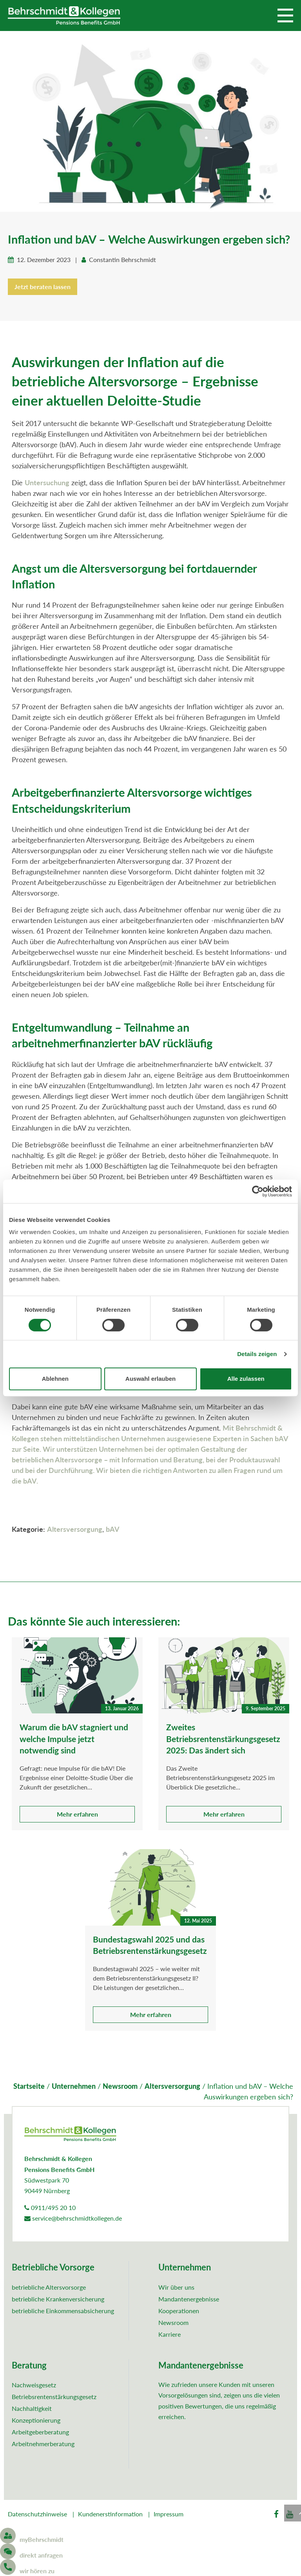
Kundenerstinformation (110, 2514)
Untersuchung (47, 483)
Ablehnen (55, 1378)
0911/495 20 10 (50, 2208)
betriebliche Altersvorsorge (49, 2288)
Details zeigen (257, 1354)
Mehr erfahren (77, 1815)
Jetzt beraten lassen (43, 287)
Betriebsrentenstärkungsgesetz (54, 2397)
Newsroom (173, 2323)
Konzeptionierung (36, 2421)
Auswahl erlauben (150, 1378)
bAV (113, 1530)
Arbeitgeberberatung (40, 2432)
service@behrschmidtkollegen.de (73, 2219)
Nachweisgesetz (34, 2385)
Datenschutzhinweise (37, 2514)
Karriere (169, 2335)
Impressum (168, 2514)
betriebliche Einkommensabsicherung (63, 2311)
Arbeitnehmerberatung (43, 2444)
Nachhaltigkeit (32, 2409)
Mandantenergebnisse (188, 2299)
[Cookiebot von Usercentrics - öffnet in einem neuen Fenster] (257, 1191)
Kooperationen (178, 2311)
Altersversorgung (74, 1530)
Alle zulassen (246, 1378)
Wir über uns (176, 2288)
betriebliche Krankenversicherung (58, 2299)
